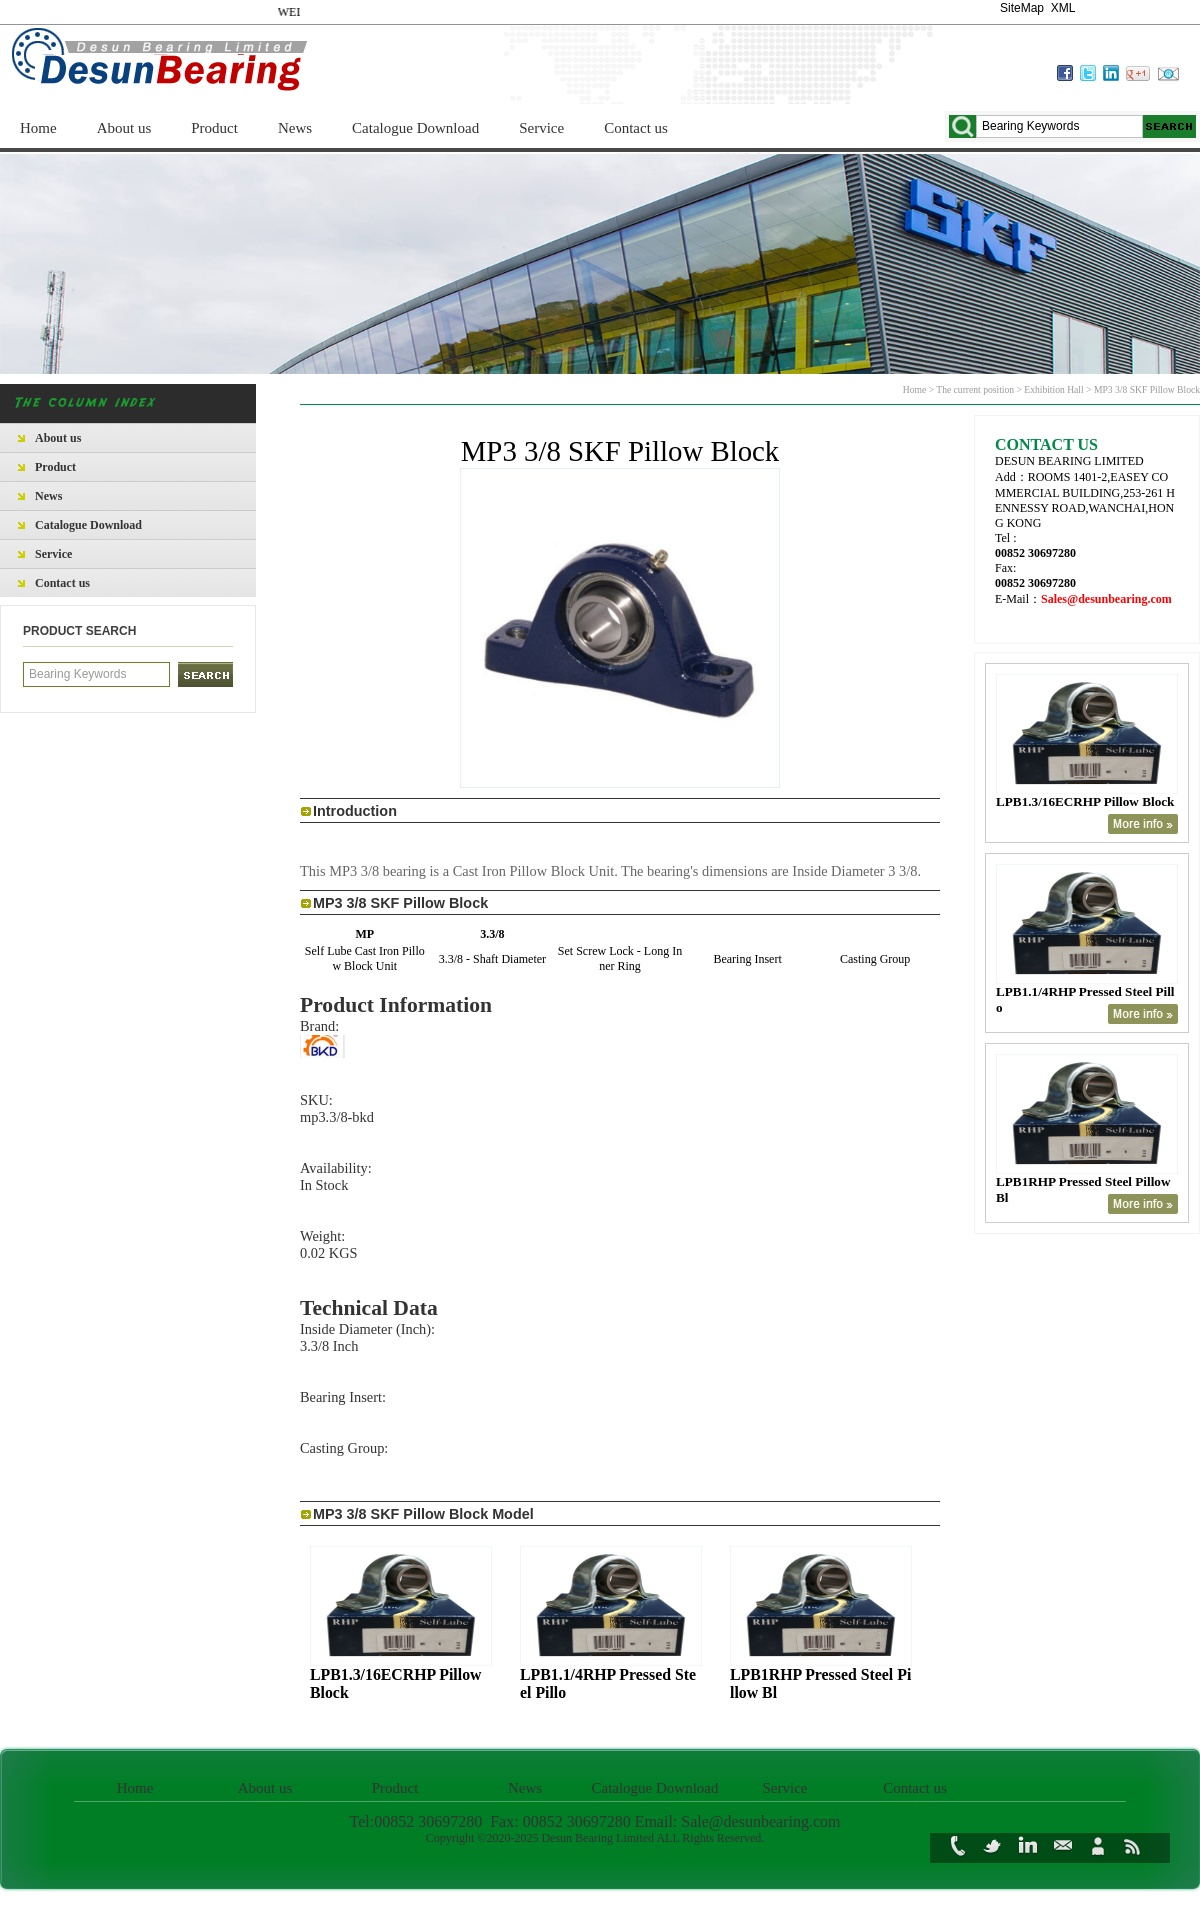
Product (214, 128)
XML (1063, 8)
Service (541, 128)
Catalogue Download (415, 128)
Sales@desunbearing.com (1106, 599)
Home (38, 128)
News (295, 128)
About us (124, 128)
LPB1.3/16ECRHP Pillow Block (1085, 801)
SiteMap (1022, 8)
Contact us (636, 128)
